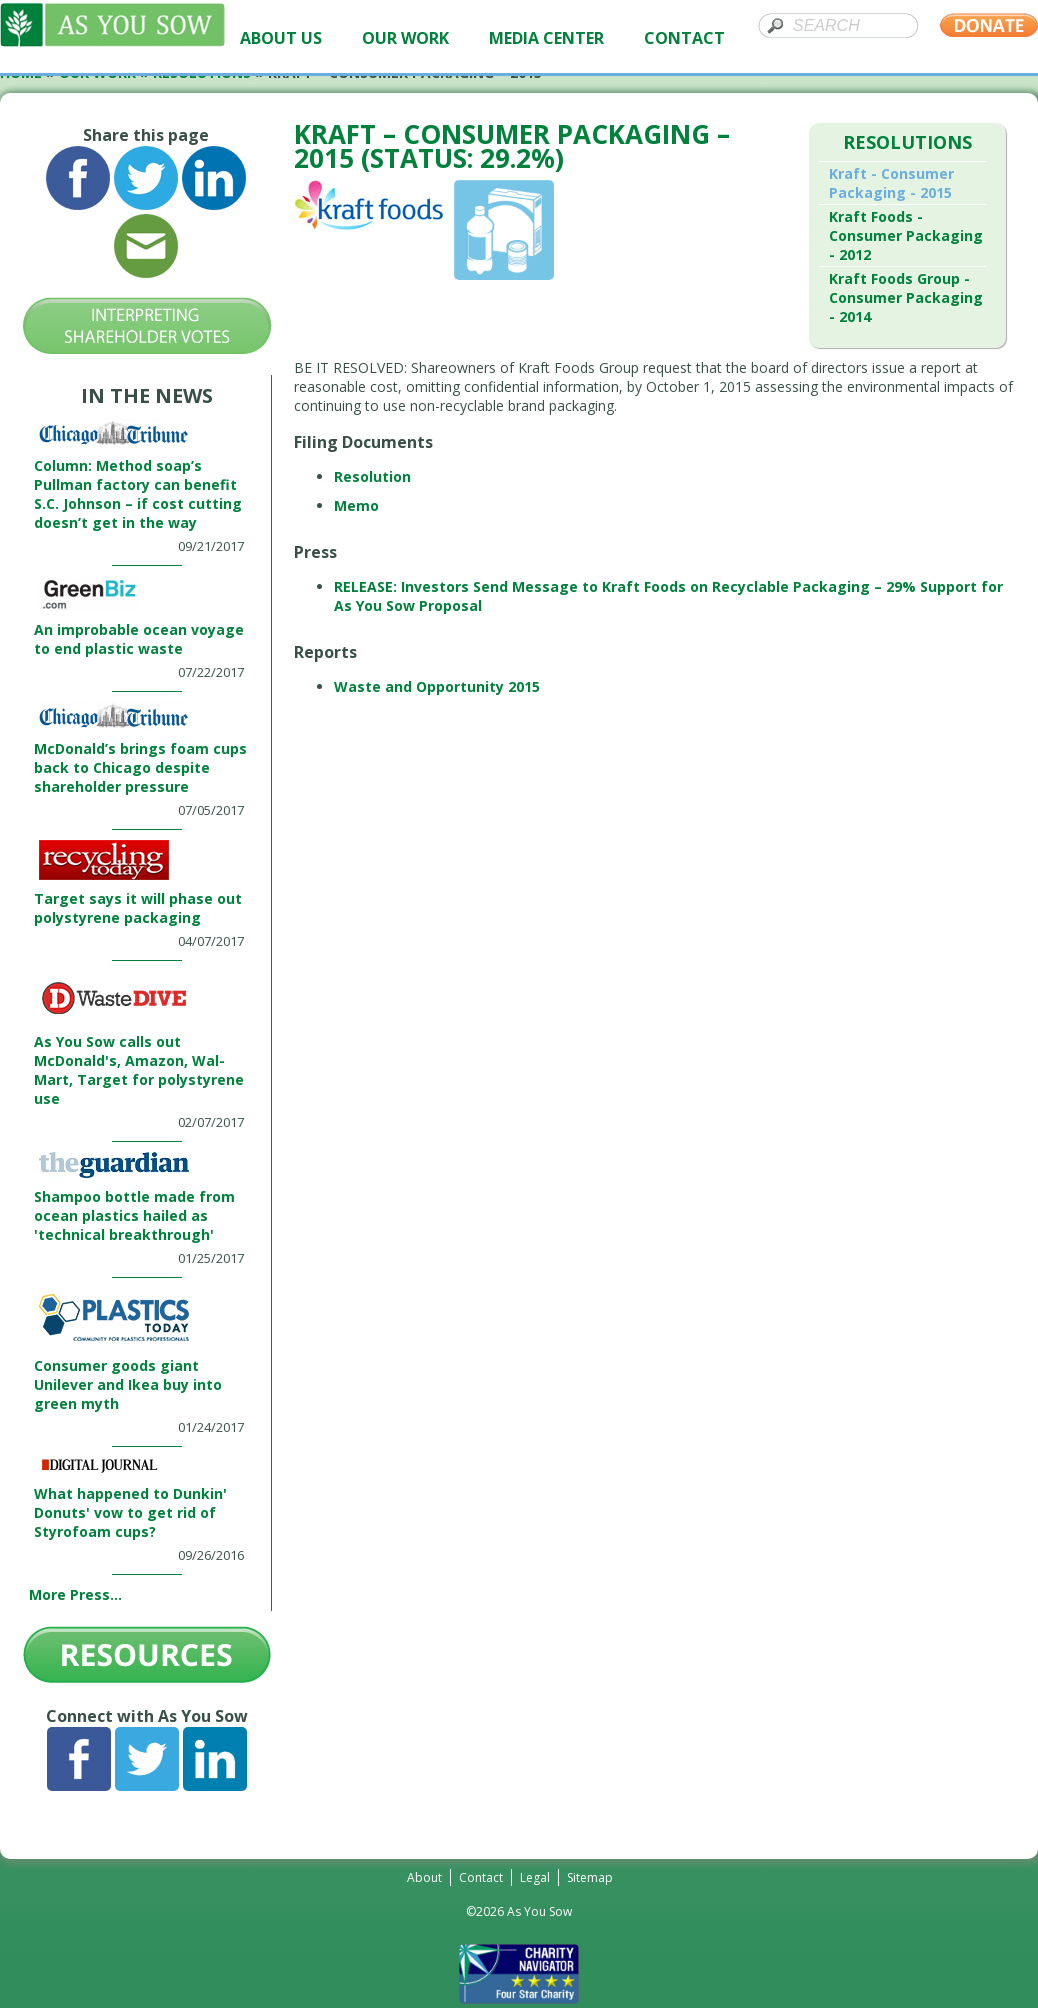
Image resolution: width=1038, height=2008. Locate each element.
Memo (356, 505)
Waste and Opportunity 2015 (437, 686)
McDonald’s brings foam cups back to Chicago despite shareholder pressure (140, 767)
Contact (481, 1877)
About (424, 1877)
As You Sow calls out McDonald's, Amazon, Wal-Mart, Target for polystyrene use (139, 1070)
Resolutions (907, 142)
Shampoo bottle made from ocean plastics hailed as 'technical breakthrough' (134, 1215)
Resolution (372, 476)
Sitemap (590, 1877)
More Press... (75, 1594)
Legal (535, 1877)
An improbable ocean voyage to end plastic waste (139, 639)
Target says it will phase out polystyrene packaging (138, 908)
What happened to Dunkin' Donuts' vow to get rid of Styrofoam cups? (130, 1512)
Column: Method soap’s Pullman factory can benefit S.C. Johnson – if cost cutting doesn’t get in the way (138, 494)
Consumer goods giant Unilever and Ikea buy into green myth (128, 1384)
